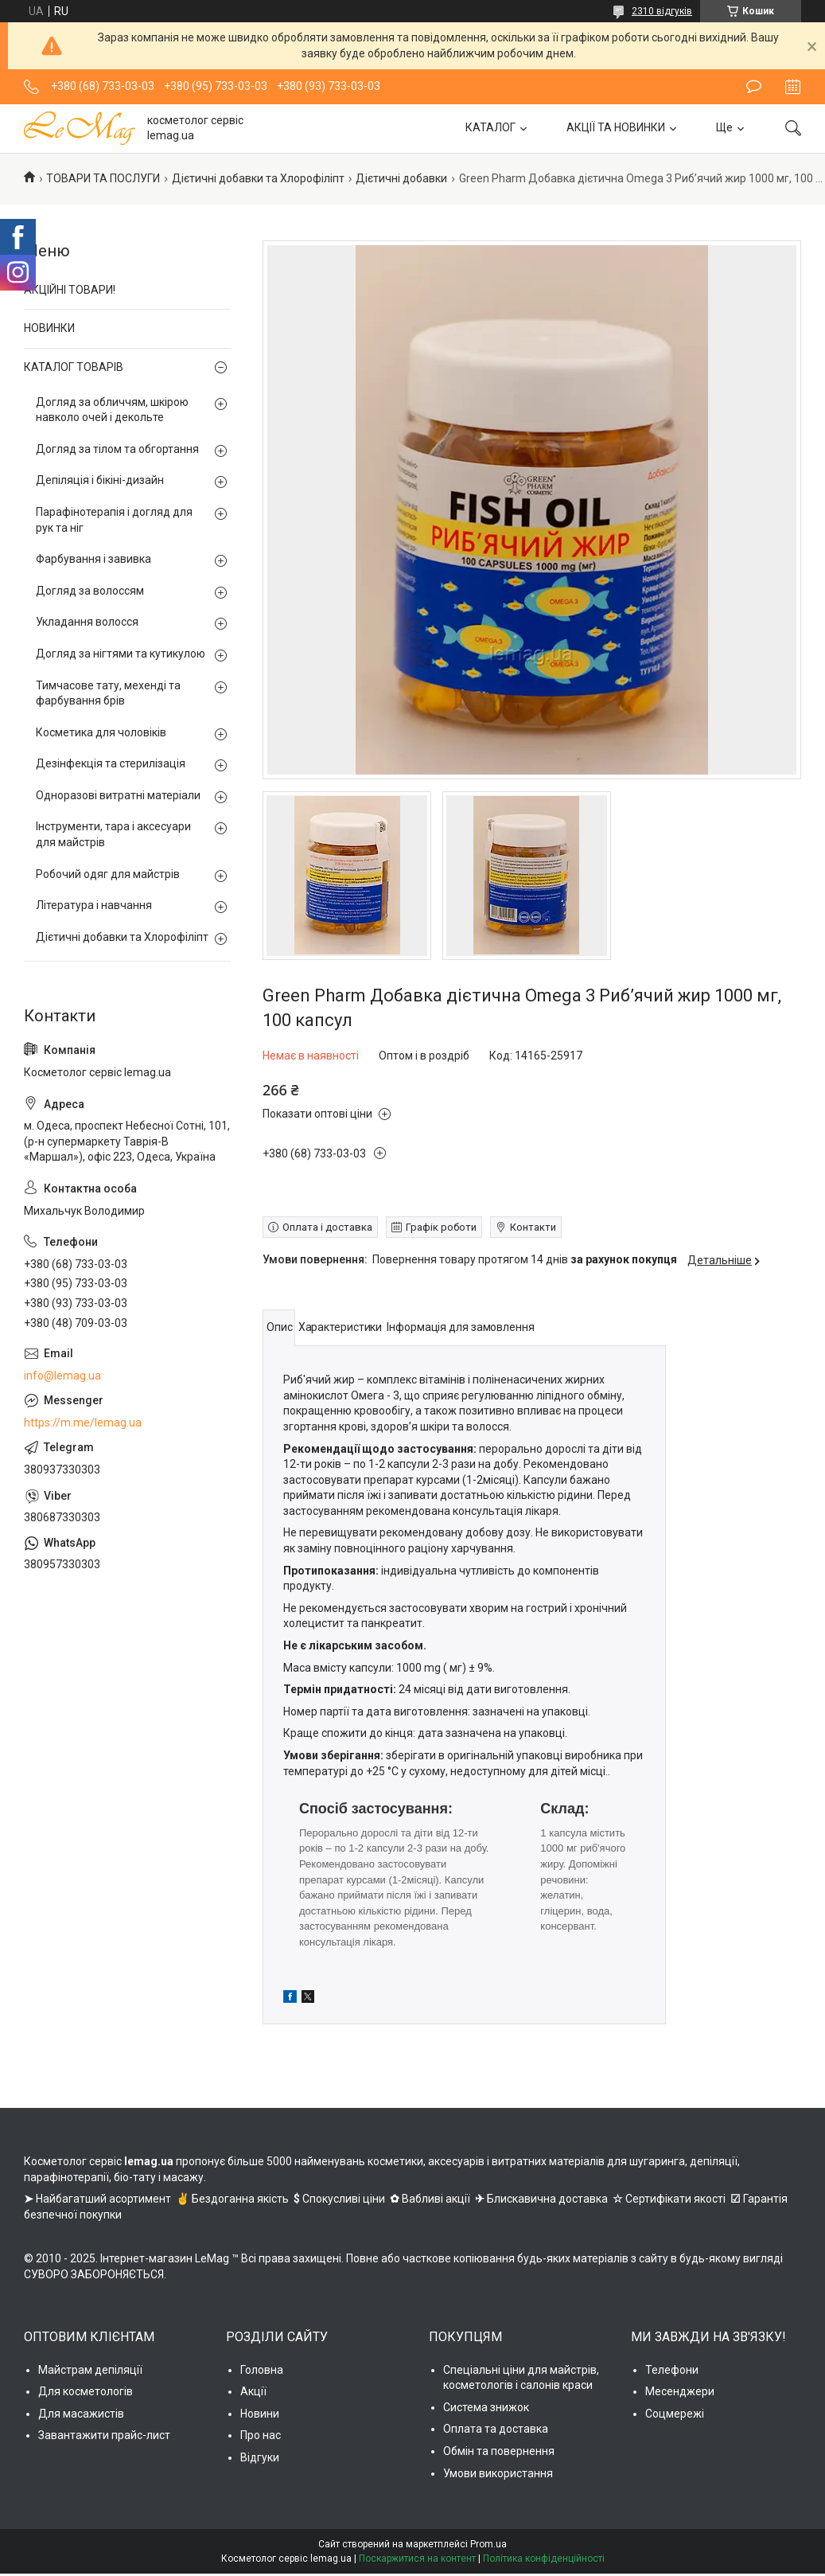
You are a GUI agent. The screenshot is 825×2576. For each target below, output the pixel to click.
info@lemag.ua (62, 1375)
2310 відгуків (662, 11)
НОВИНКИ (49, 328)
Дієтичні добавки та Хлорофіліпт (258, 178)
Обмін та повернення (499, 2451)
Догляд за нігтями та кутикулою (120, 653)
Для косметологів (85, 2391)
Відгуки (259, 2457)
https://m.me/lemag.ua (83, 1422)
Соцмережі (674, 2413)
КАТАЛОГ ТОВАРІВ (73, 367)
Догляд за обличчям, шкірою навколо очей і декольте (112, 410)
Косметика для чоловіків (101, 732)
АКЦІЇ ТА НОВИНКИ (615, 127)
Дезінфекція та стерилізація (110, 763)
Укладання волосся (87, 621)
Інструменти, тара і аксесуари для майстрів (113, 834)
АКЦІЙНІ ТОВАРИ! (69, 289)
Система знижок (486, 2407)
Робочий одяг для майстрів (108, 874)
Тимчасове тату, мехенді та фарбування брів (108, 693)
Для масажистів (81, 2413)
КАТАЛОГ (490, 127)
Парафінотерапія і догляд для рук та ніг (114, 519)
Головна (261, 2369)
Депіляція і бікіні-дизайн (100, 480)
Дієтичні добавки (401, 178)
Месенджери (679, 2391)
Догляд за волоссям (90, 590)
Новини (259, 2413)
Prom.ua (488, 2544)
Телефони (672, 2369)
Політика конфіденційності (544, 2558)
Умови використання (498, 2473)
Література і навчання (94, 905)
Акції (253, 2391)
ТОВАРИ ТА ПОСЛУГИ (103, 178)
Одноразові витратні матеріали (118, 795)
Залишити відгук (753, 86)
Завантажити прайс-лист (104, 2435)
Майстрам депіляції (90, 2369)
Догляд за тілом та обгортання (117, 449)
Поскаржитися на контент (417, 2558)
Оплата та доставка (495, 2428)
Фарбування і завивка (93, 558)
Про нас (260, 2435)
